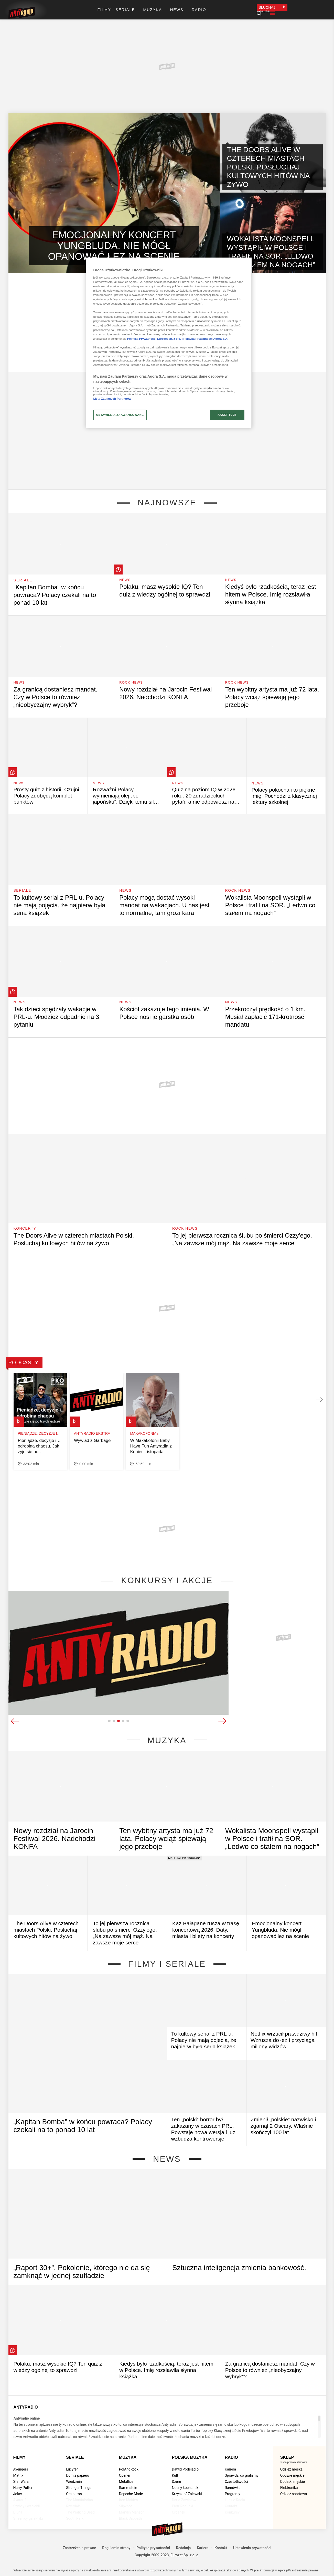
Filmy (19, 2452)
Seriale (22, 575)
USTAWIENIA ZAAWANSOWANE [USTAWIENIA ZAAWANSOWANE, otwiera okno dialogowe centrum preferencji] (120, 414)
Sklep (287, 2452)
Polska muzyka (189, 2452)
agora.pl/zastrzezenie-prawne (298, 2565)
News (125, 575)
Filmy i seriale (167, 1959)
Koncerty (25, 1223)
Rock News (132, 677)
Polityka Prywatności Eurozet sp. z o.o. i (155, 338)
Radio (231, 2452)
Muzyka (167, 1735)
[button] (109, 1716)
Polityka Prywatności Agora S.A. (206, 338)
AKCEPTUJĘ (227, 414)
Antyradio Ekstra (92, 1428)
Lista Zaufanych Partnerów (112, 398)
